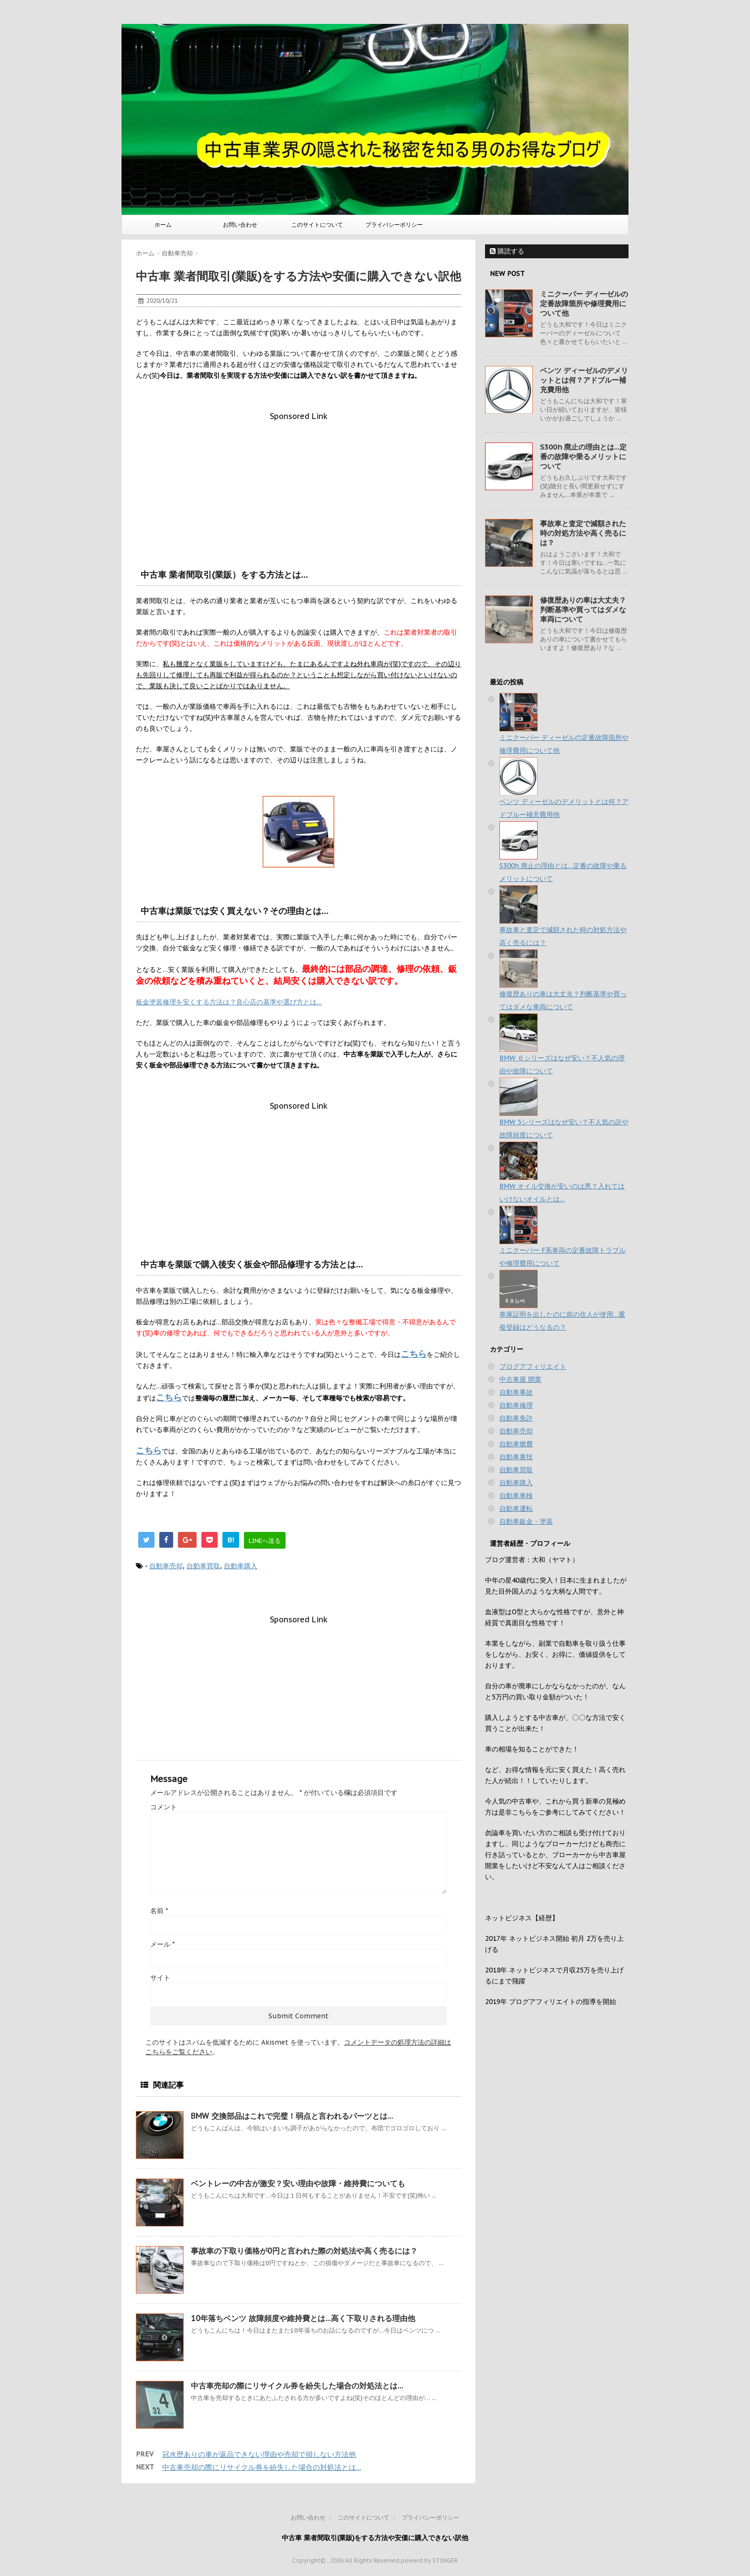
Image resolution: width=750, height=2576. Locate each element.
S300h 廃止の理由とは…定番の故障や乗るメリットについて (583, 456)
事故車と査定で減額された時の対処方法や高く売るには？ (583, 533)
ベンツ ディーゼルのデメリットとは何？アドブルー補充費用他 (584, 380)
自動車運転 (516, 1508)
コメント (163, 1807)
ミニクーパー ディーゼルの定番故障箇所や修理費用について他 (584, 303)
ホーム (163, 224)
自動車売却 (166, 1566)
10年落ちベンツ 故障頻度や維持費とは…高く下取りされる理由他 (303, 2318)
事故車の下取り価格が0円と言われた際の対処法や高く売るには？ (304, 2251)
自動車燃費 (516, 1444)
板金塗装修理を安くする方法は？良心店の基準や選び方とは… (229, 1002)
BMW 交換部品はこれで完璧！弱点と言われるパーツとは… (292, 2116)
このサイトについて (317, 224)
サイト (160, 1977)
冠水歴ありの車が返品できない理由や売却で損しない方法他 (259, 2454)
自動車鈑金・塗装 (526, 1521)
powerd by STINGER (429, 2560)
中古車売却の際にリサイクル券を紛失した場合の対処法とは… (297, 2385)
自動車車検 (516, 1495)
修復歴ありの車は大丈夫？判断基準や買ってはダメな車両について (583, 609)
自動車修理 (516, 1405)
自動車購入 (240, 1566)
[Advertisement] (298, 488)
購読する (507, 251)
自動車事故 (516, 1392)
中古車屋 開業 (520, 1379)
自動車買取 (203, 1566)
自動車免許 (516, 1418)
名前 (159, 1910)
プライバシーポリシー (394, 224)
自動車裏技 (516, 1457)
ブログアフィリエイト (532, 1366)
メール (162, 1944)
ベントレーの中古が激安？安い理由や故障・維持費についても (298, 2183)
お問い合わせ (240, 224)
